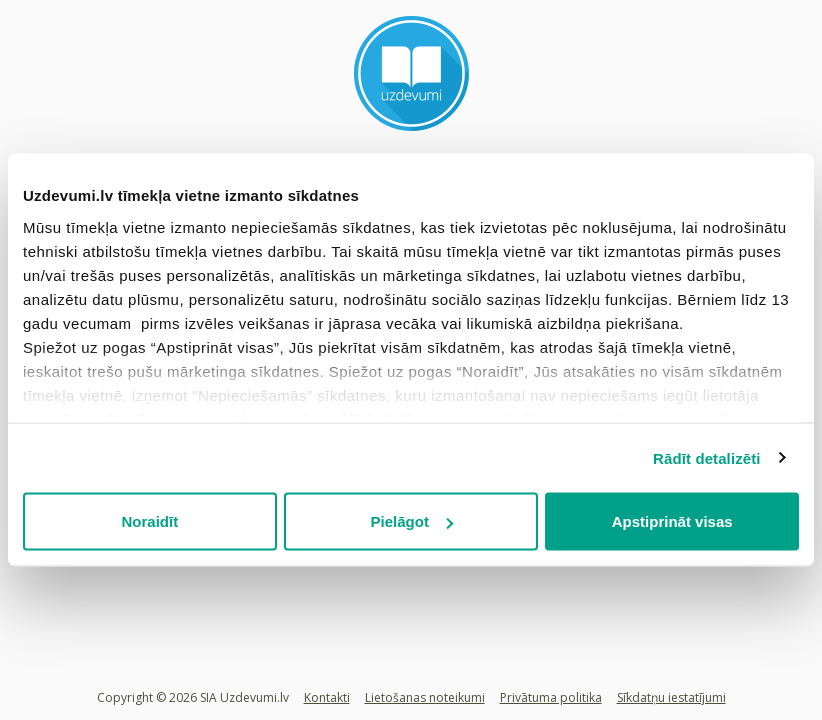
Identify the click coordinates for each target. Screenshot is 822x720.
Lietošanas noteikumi (425, 697)
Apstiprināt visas (672, 521)
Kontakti (327, 697)
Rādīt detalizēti (706, 457)
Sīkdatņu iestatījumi (671, 697)
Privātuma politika (551, 697)
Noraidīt (149, 521)
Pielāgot (412, 521)
